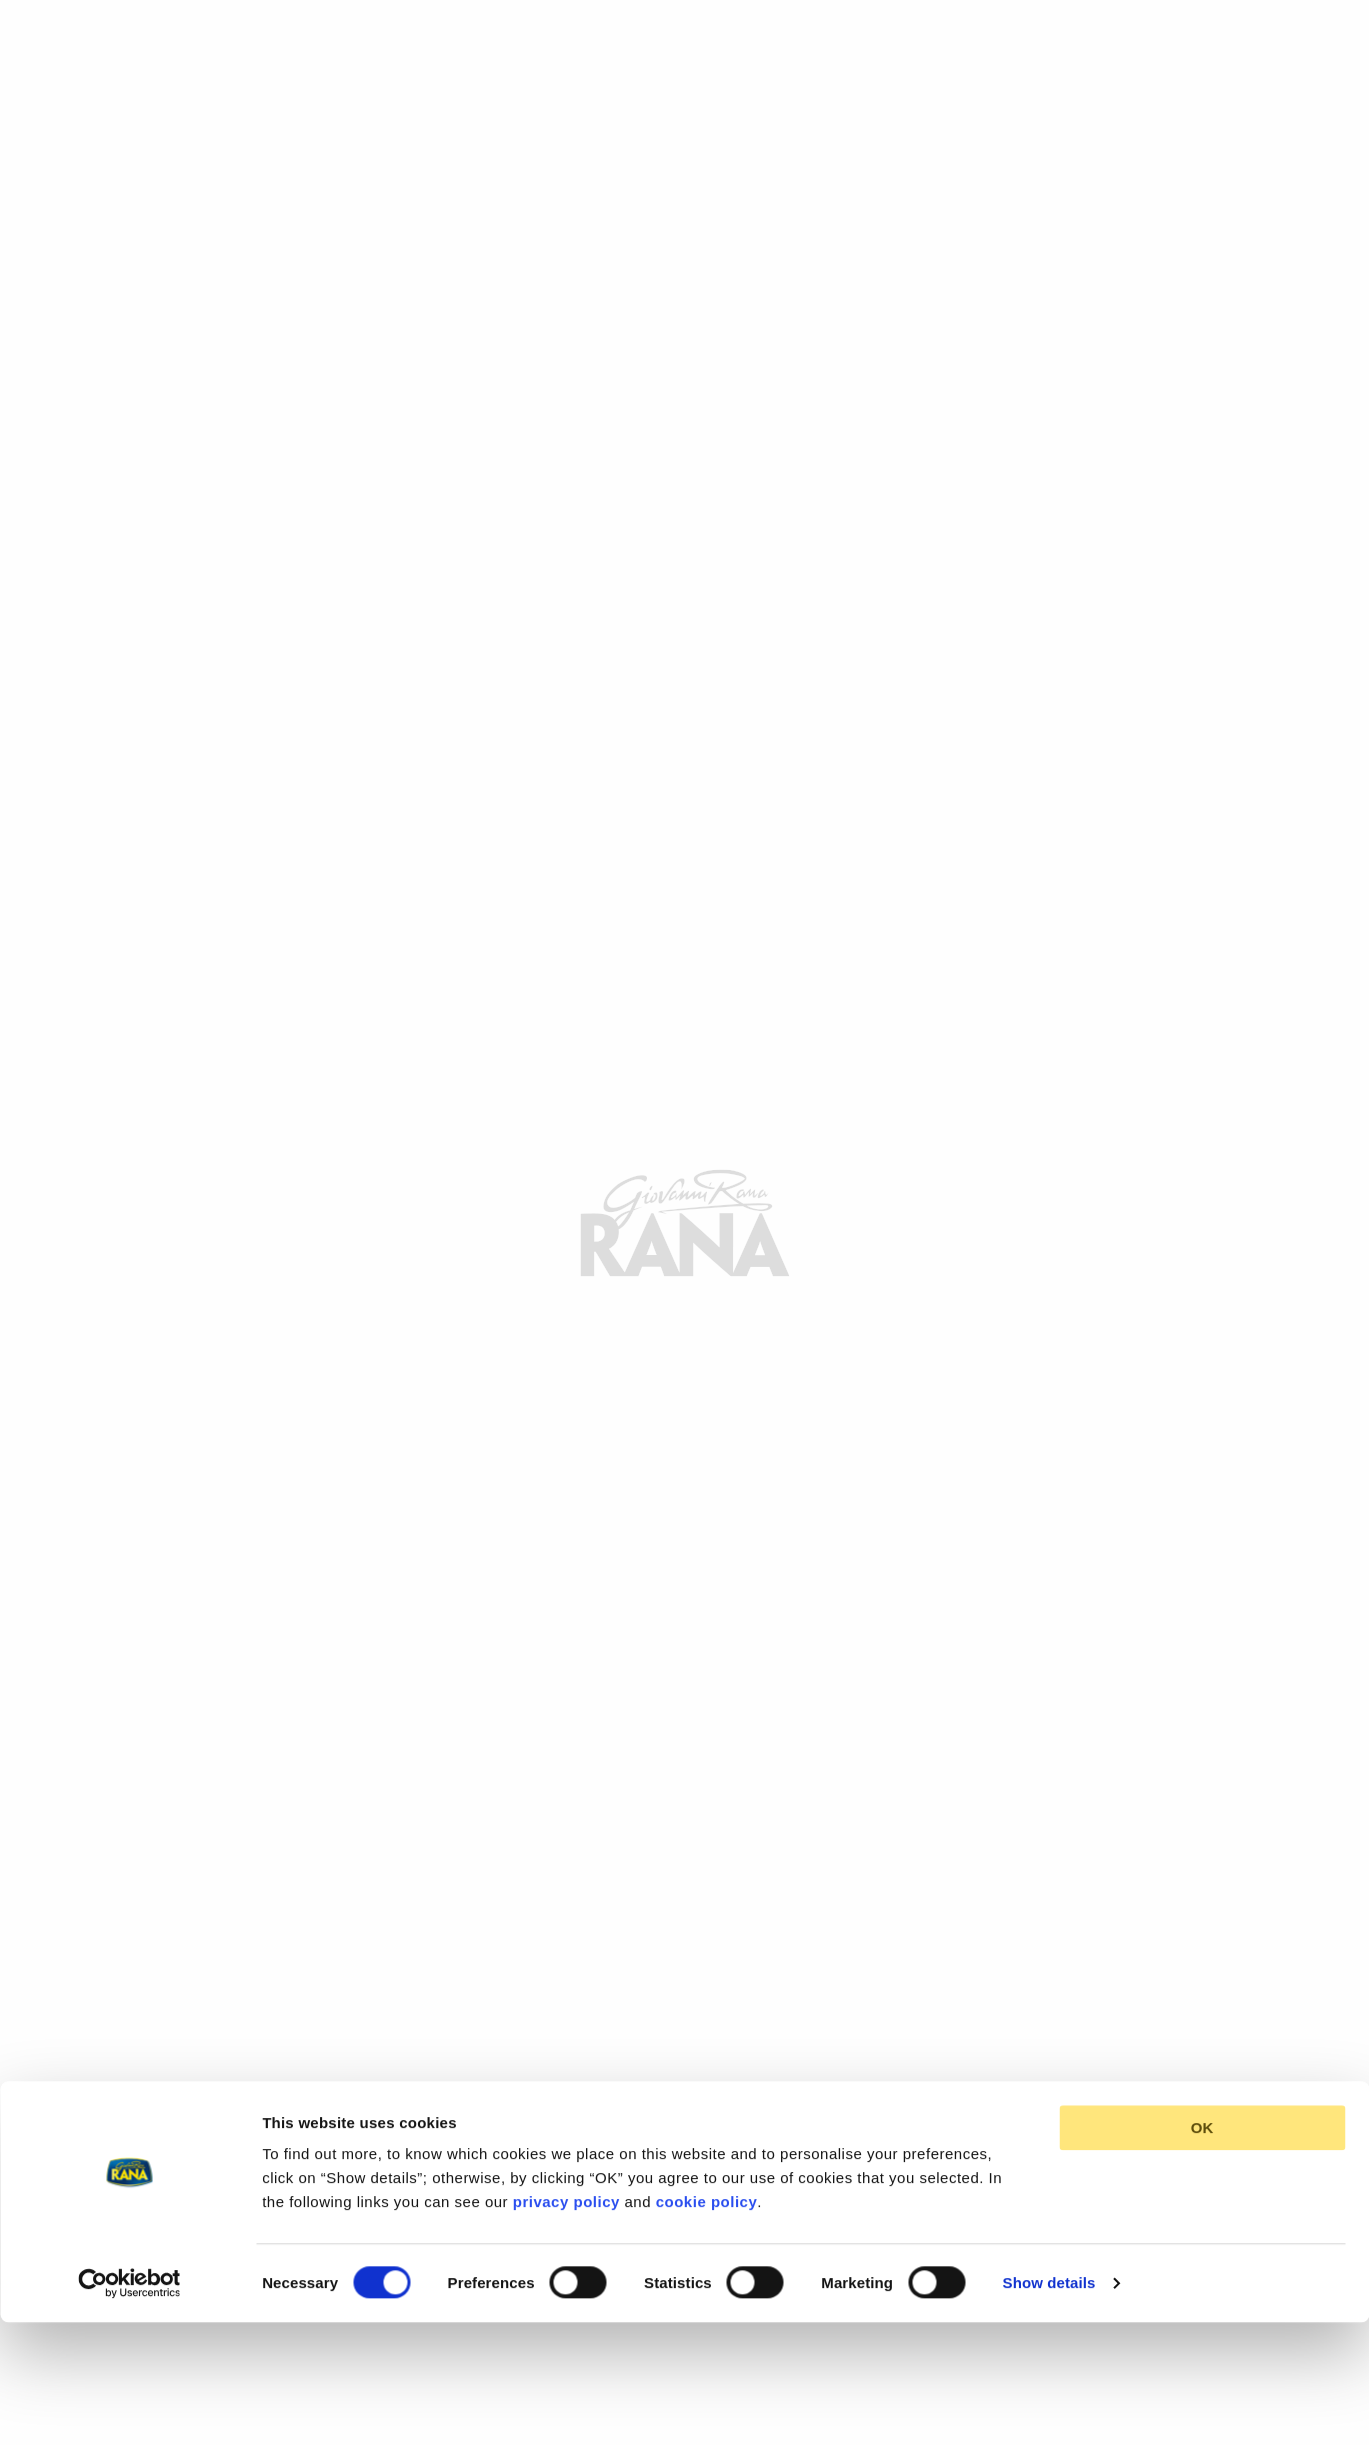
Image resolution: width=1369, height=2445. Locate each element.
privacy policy (566, 2084)
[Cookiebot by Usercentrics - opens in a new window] (129, 2165)
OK (1202, 2010)
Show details (1049, 2164)
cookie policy (707, 2084)
